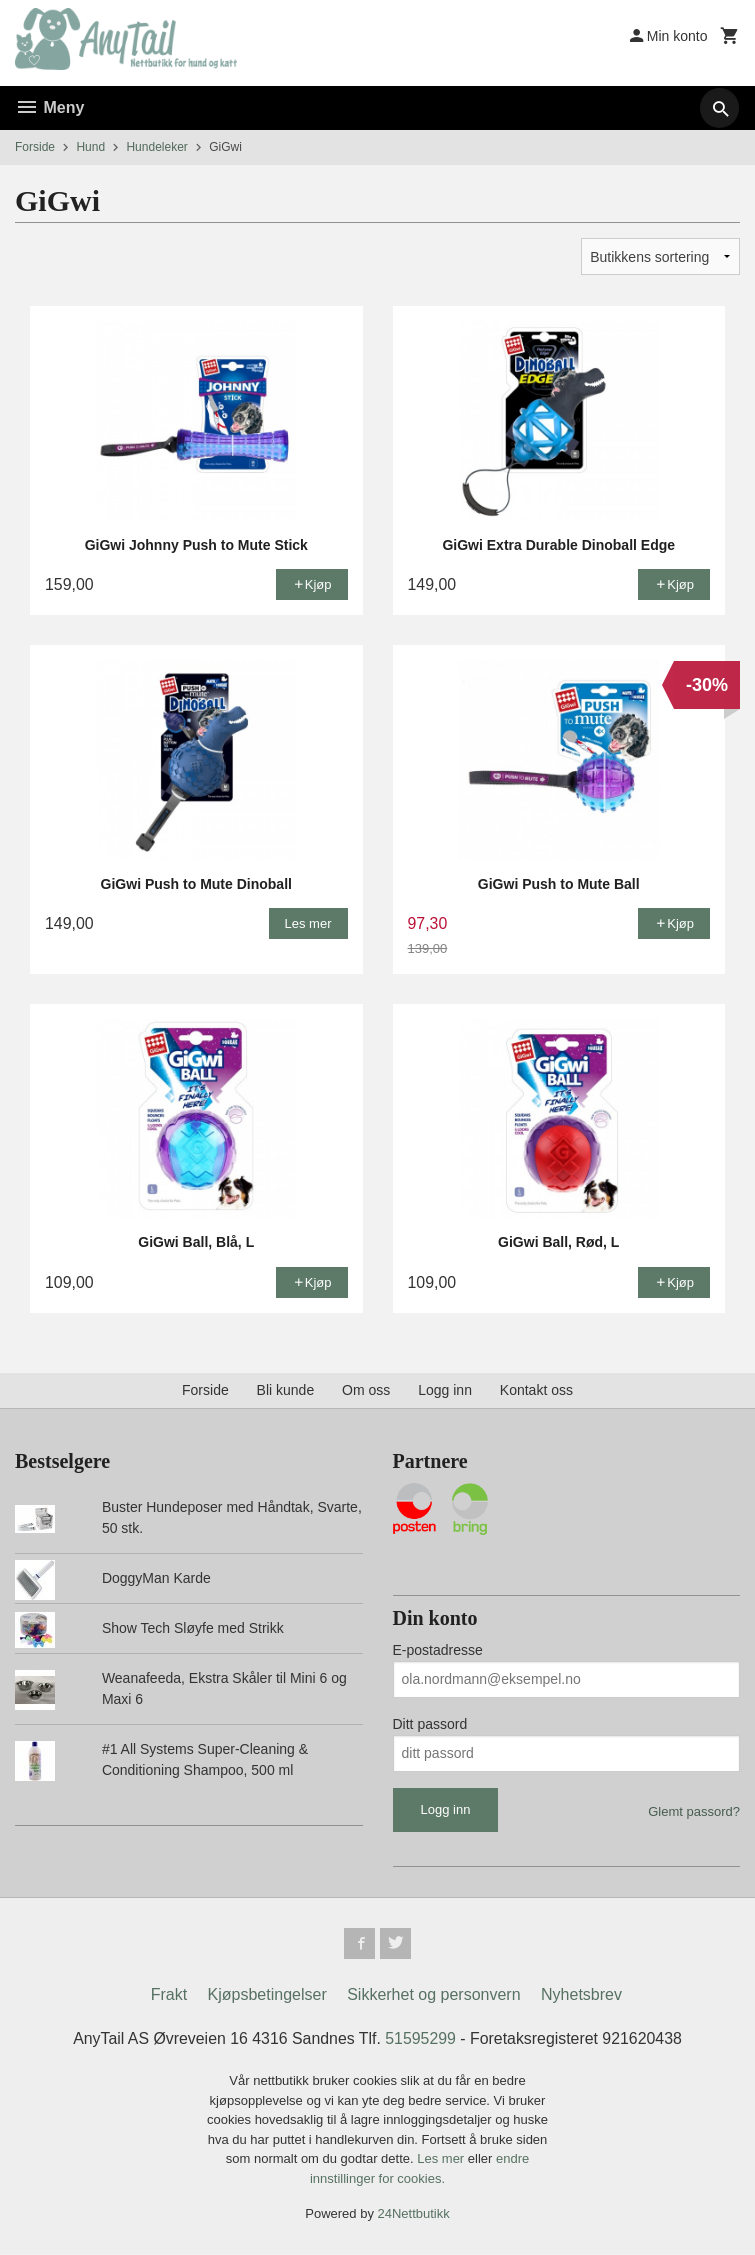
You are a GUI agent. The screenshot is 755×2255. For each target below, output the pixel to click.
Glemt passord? (694, 1811)
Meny (49, 107)
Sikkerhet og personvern (433, 1995)
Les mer (442, 2159)
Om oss (366, 1390)
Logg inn (445, 1390)
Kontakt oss (536, 1390)
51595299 (420, 2039)
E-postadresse (438, 1650)
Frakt (169, 1995)
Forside (35, 147)
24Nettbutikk (414, 2214)
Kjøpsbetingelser (267, 1995)
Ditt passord (430, 1724)
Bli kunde (286, 1390)
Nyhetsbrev (581, 1995)
